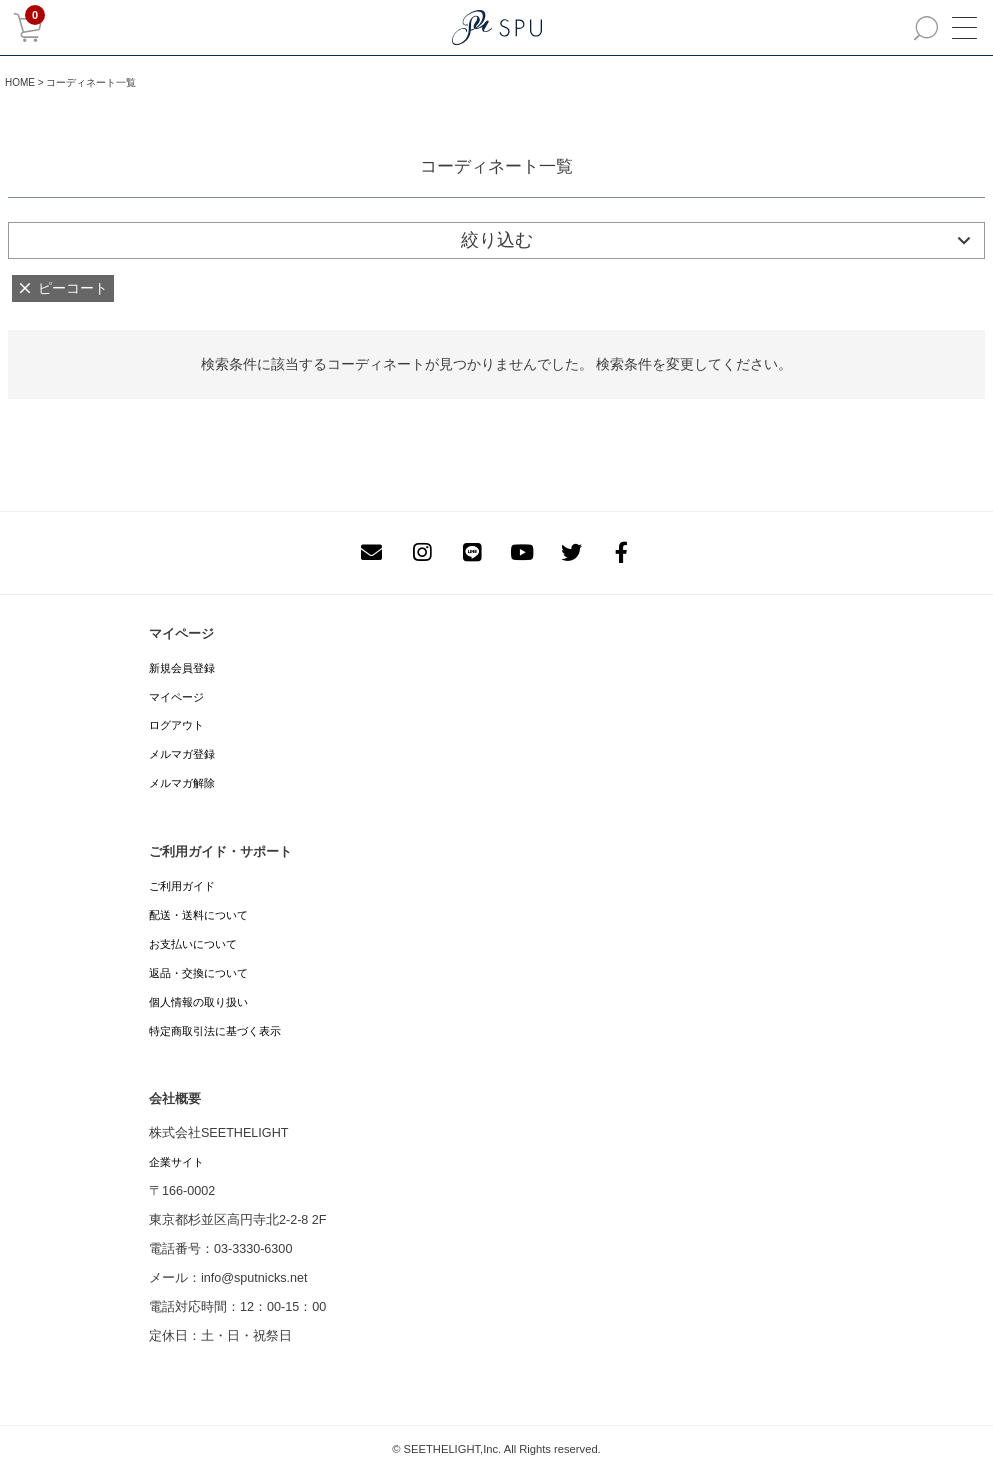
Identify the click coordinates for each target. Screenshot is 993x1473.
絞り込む (497, 240)
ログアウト (176, 725)
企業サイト (176, 1162)
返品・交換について (198, 973)
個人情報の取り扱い (198, 1002)
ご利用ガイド (182, 886)
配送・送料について (198, 915)
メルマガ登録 (182, 754)
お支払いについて (193, 944)
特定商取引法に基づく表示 (215, 1031)
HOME (20, 82)
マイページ (176, 697)
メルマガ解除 (182, 783)
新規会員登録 (182, 668)
